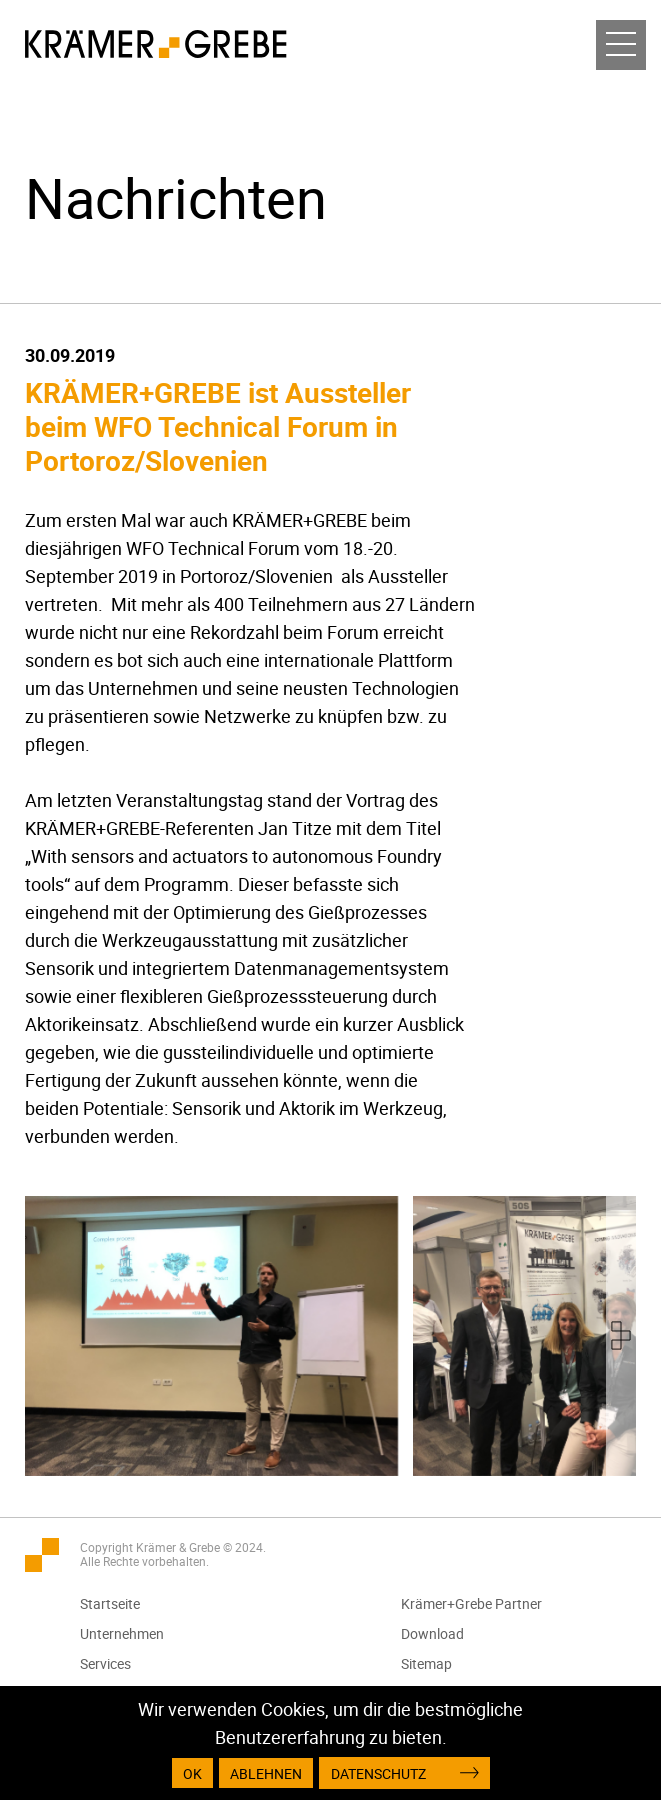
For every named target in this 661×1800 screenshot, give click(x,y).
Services (105, 1663)
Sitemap (426, 1663)
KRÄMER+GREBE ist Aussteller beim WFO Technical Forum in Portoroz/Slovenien (218, 426)
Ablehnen (266, 1773)
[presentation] (621, 1336)
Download (432, 1633)
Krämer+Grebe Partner (471, 1603)
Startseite (110, 1603)
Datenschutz (378, 1773)
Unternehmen (122, 1633)
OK (192, 1773)
